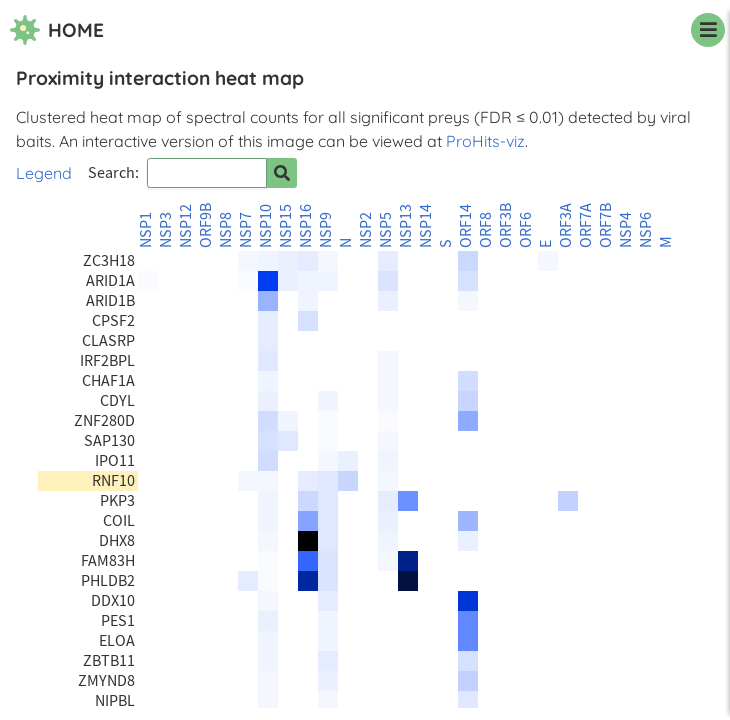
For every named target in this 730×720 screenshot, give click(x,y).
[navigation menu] (708, 30)
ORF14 (466, 226)
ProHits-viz (485, 141)
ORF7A (586, 225)
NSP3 (166, 230)
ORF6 (526, 230)
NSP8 (226, 230)
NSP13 (406, 226)
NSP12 (186, 226)
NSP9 (326, 230)
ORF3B (506, 225)
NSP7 (246, 230)
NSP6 (646, 230)
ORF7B (606, 225)
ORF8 (486, 230)
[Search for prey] (282, 173)
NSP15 (286, 226)
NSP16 (306, 226)
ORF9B (206, 225)
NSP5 (386, 230)
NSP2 (366, 230)
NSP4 (626, 230)
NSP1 (146, 230)
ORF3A (566, 225)
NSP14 (426, 226)
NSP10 (266, 226)
